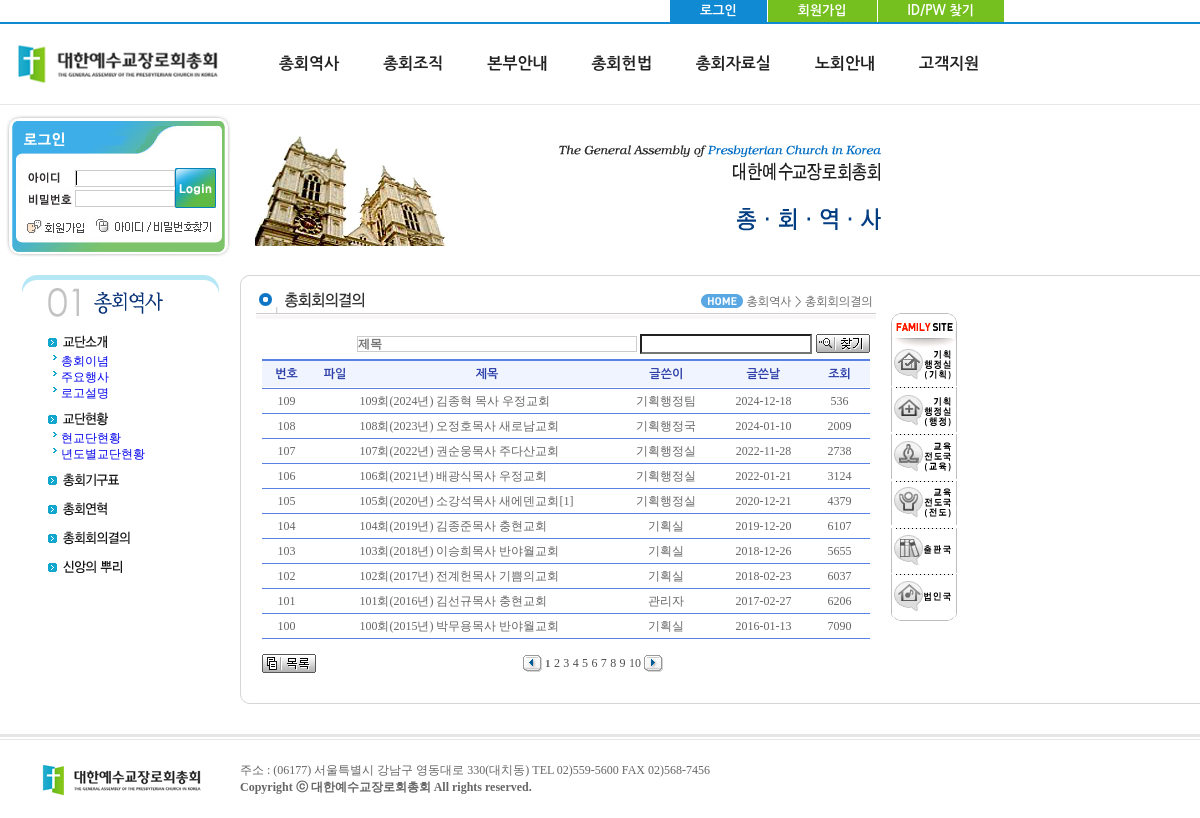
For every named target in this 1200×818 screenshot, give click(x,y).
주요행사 (85, 377)
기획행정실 (666, 451)
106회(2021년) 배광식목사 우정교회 (453, 476)
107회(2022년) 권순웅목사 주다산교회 (459, 451)
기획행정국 (666, 426)
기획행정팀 (666, 401)
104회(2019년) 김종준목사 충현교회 (453, 526)
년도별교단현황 (103, 454)
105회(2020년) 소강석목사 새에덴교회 (459, 501)
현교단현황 (91, 438)
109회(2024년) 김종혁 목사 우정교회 (454, 401)
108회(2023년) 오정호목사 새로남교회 (459, 426)
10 (635, 663)
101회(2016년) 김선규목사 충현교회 (453, 601)
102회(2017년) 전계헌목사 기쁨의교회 (459, 576)
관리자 (666, 601)
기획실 (666, 526)
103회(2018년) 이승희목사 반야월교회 (459, 551)
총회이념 (85, 361)
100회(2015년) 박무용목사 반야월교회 (459, 626)
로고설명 (85, 393)
